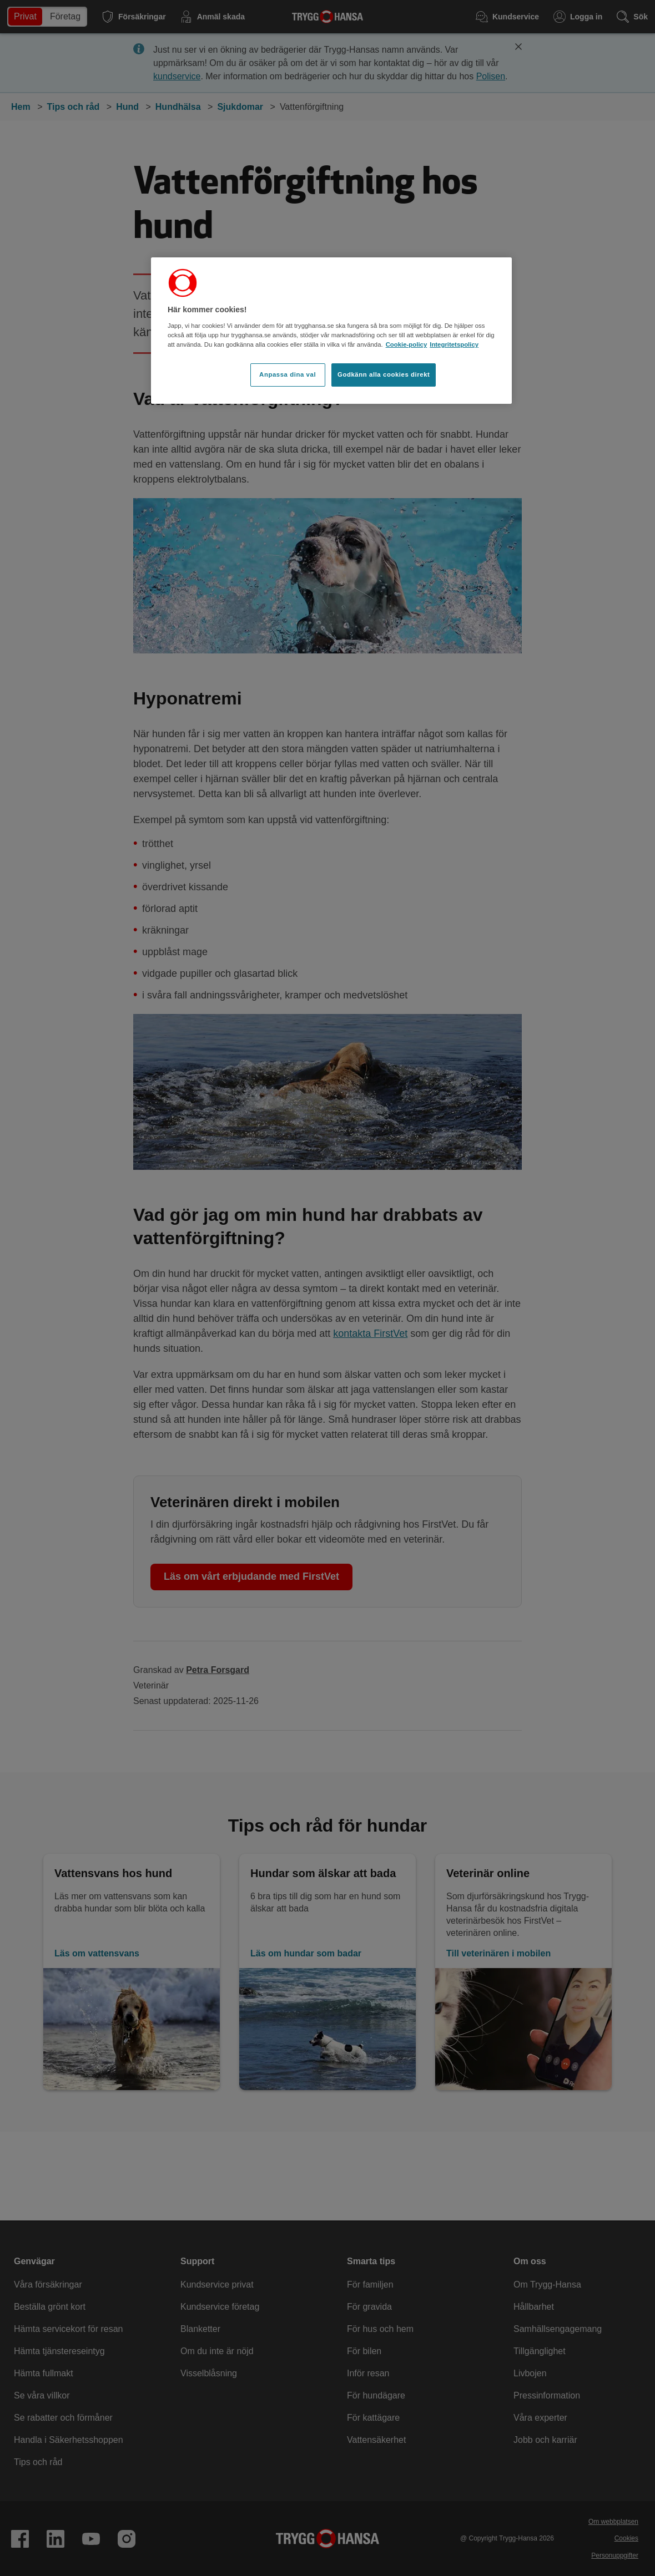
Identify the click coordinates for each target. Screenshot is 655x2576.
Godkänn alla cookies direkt (383, 374)
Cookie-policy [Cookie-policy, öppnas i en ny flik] (406, 344)
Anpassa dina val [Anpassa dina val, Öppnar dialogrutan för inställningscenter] (287, 374)
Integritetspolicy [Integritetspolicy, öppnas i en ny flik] (454, 344)
